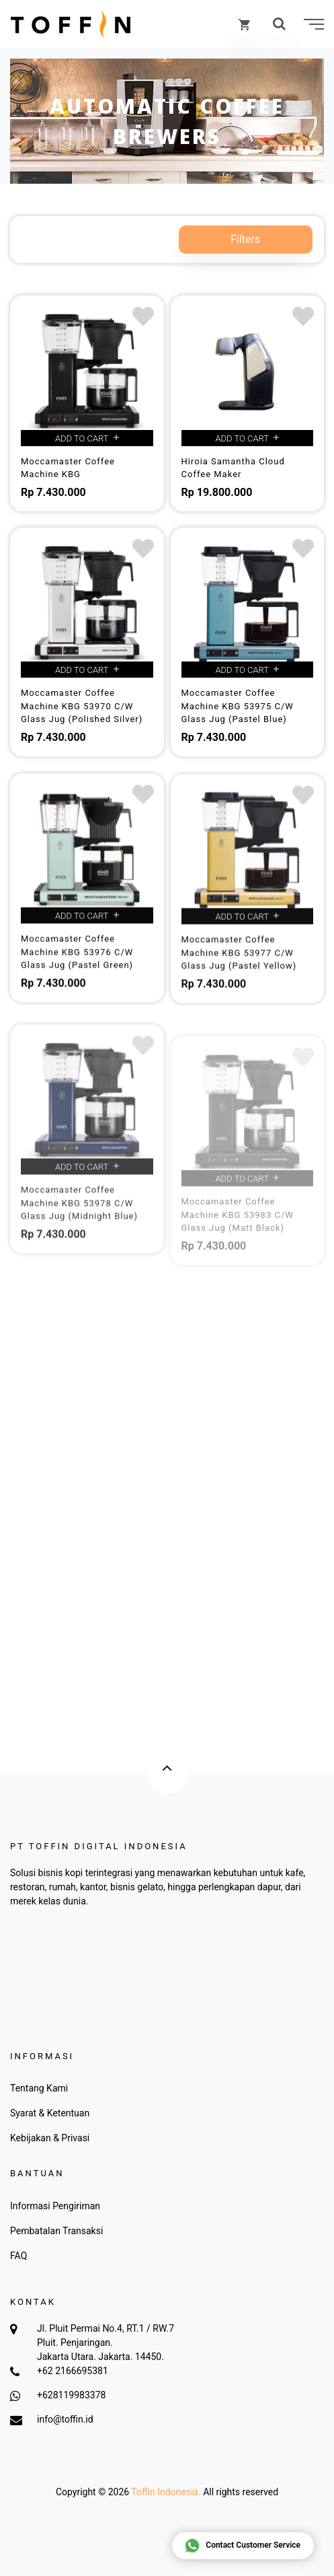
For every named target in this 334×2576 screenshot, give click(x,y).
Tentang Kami (39, 2088)
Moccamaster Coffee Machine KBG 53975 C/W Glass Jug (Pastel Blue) (237, 706)
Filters (245, 239)
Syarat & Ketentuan (49, 2113)
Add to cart (87, 437)
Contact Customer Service (242, 2546)
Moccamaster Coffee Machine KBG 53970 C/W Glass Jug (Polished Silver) (81, 706)
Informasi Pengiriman (55, 2206)
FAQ (18, 2255)
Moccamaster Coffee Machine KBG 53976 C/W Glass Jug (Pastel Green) (77, 968)
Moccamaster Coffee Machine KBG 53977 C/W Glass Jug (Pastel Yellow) (239, 972)
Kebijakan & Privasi (49, 2138)
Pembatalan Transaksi (56, 2230)
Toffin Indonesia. (165, 2491)
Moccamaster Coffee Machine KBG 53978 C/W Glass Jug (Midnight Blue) (79, 1239)
